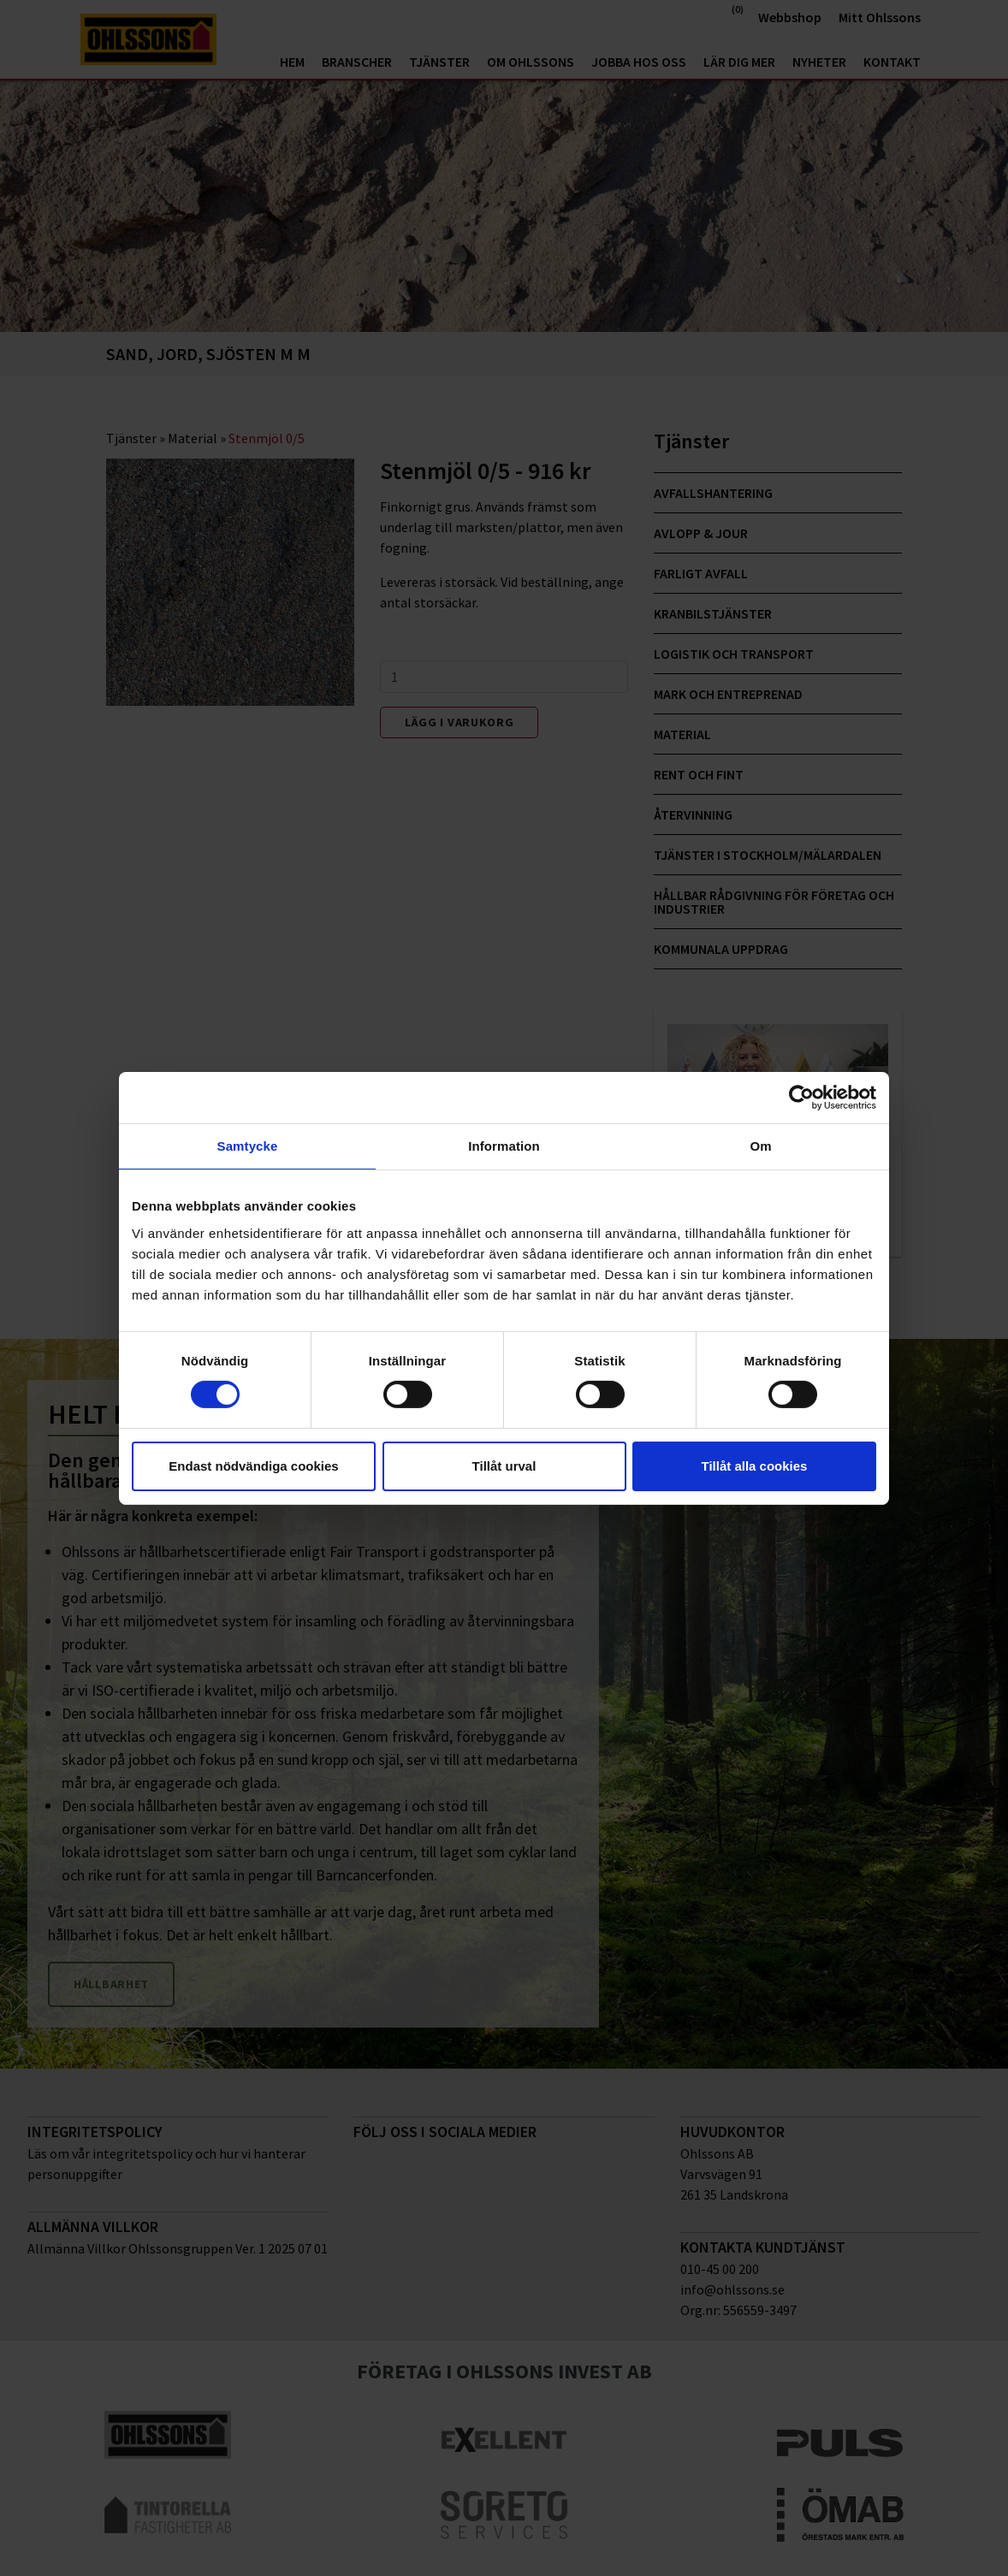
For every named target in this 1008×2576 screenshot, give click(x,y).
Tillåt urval (504, 1466)
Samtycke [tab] (247, 1145)
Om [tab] (760, 1145)
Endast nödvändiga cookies (253, 1466)
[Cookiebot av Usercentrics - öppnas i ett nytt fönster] (801, 1097)
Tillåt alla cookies (755, 1466)
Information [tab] (504, 1145)
